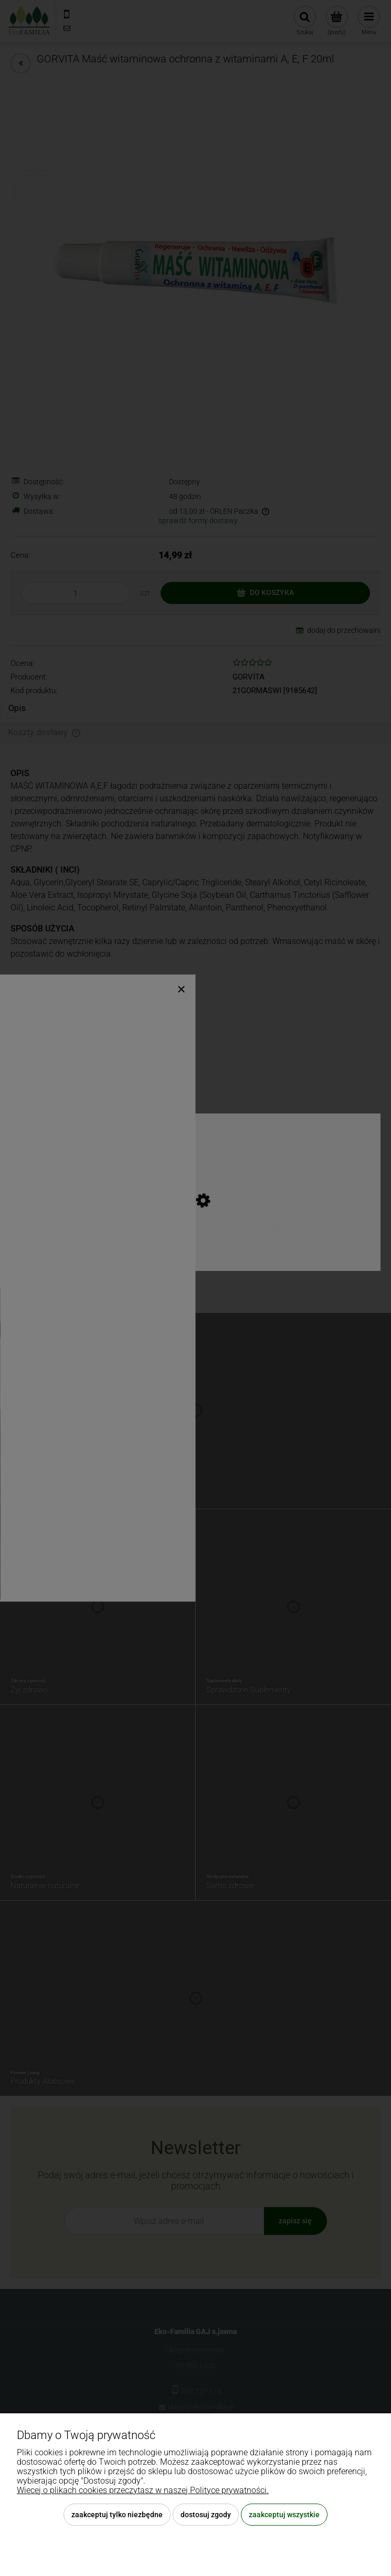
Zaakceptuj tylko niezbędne (117, 2514)
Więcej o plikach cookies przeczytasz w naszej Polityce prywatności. (143, 2490)
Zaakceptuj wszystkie (284, 2514)
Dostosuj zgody (206, 2514)
